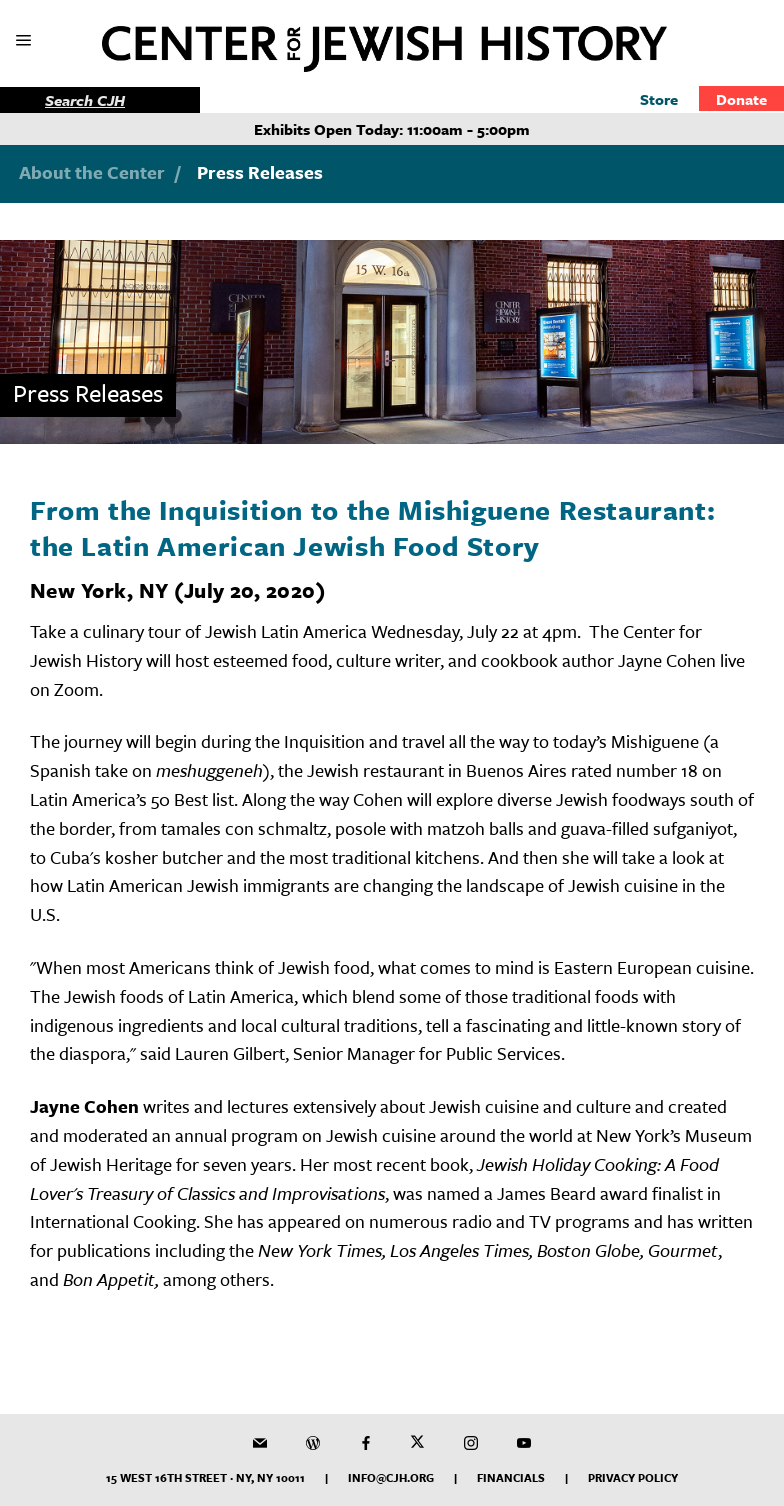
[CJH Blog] (313, 1443)
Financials (511, 1477)
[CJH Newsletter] (260, 1443)
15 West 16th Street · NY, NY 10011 (205, 1477)
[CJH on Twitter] (418, 1443)
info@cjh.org (391, 1477)
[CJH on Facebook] (366, 1443)
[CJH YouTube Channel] (524, 1443)
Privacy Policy (633, 1477)
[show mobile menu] (25, 42)
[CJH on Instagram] (471, 1443)
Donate (741, 99)
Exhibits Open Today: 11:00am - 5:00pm (392, 129)
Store (659, 99)
